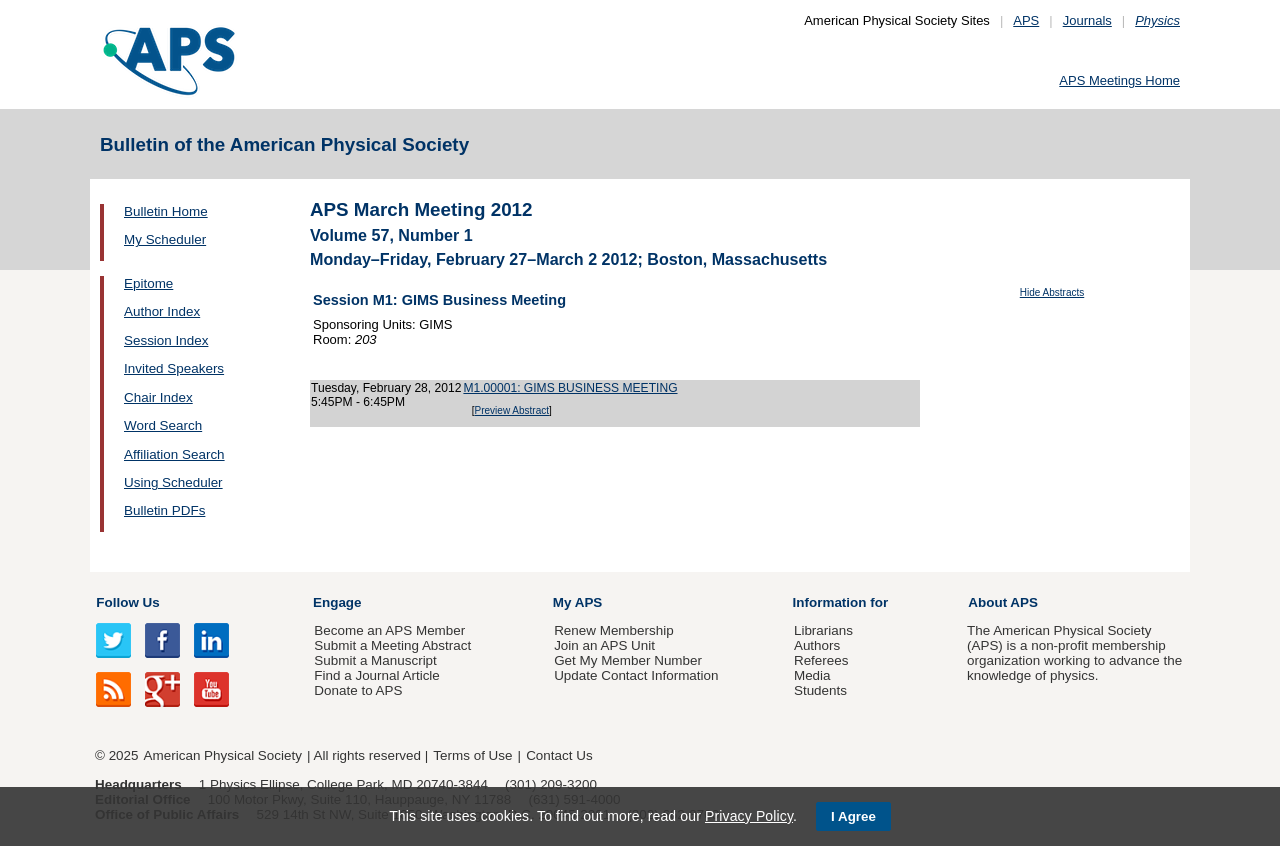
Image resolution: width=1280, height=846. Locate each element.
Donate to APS (358, 690)
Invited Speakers (174, 368)
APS (1026, 20)
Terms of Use (472, 755)
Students (820, 690)
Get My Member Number (628, 660)
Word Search (163, 425)
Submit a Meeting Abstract (392, 645)
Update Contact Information (636, 675)
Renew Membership (614, 630)
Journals (1087, 20)
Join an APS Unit (604, 645)
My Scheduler (165, 239)
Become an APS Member (389, 630)
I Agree (853, 816)
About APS (1003, 602)
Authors (817, 645)
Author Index (162, 311)
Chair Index (158, 397)
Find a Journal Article (376, 675)
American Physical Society (223, 755)
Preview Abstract (512, 410)
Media (812, 675)
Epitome (148, 283)
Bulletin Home (166, 211)
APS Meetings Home (1119, 80)
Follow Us (127, 602)
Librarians (823, 630)
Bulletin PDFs (164, 510)
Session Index (166, 340)
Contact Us (559, 755)
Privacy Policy (749, 816)
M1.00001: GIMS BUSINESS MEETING (570, 388)
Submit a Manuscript (375, 660)
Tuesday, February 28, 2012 (386, 388)
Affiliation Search (174, 454)
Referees (821, 660)
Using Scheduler (173, 482)
